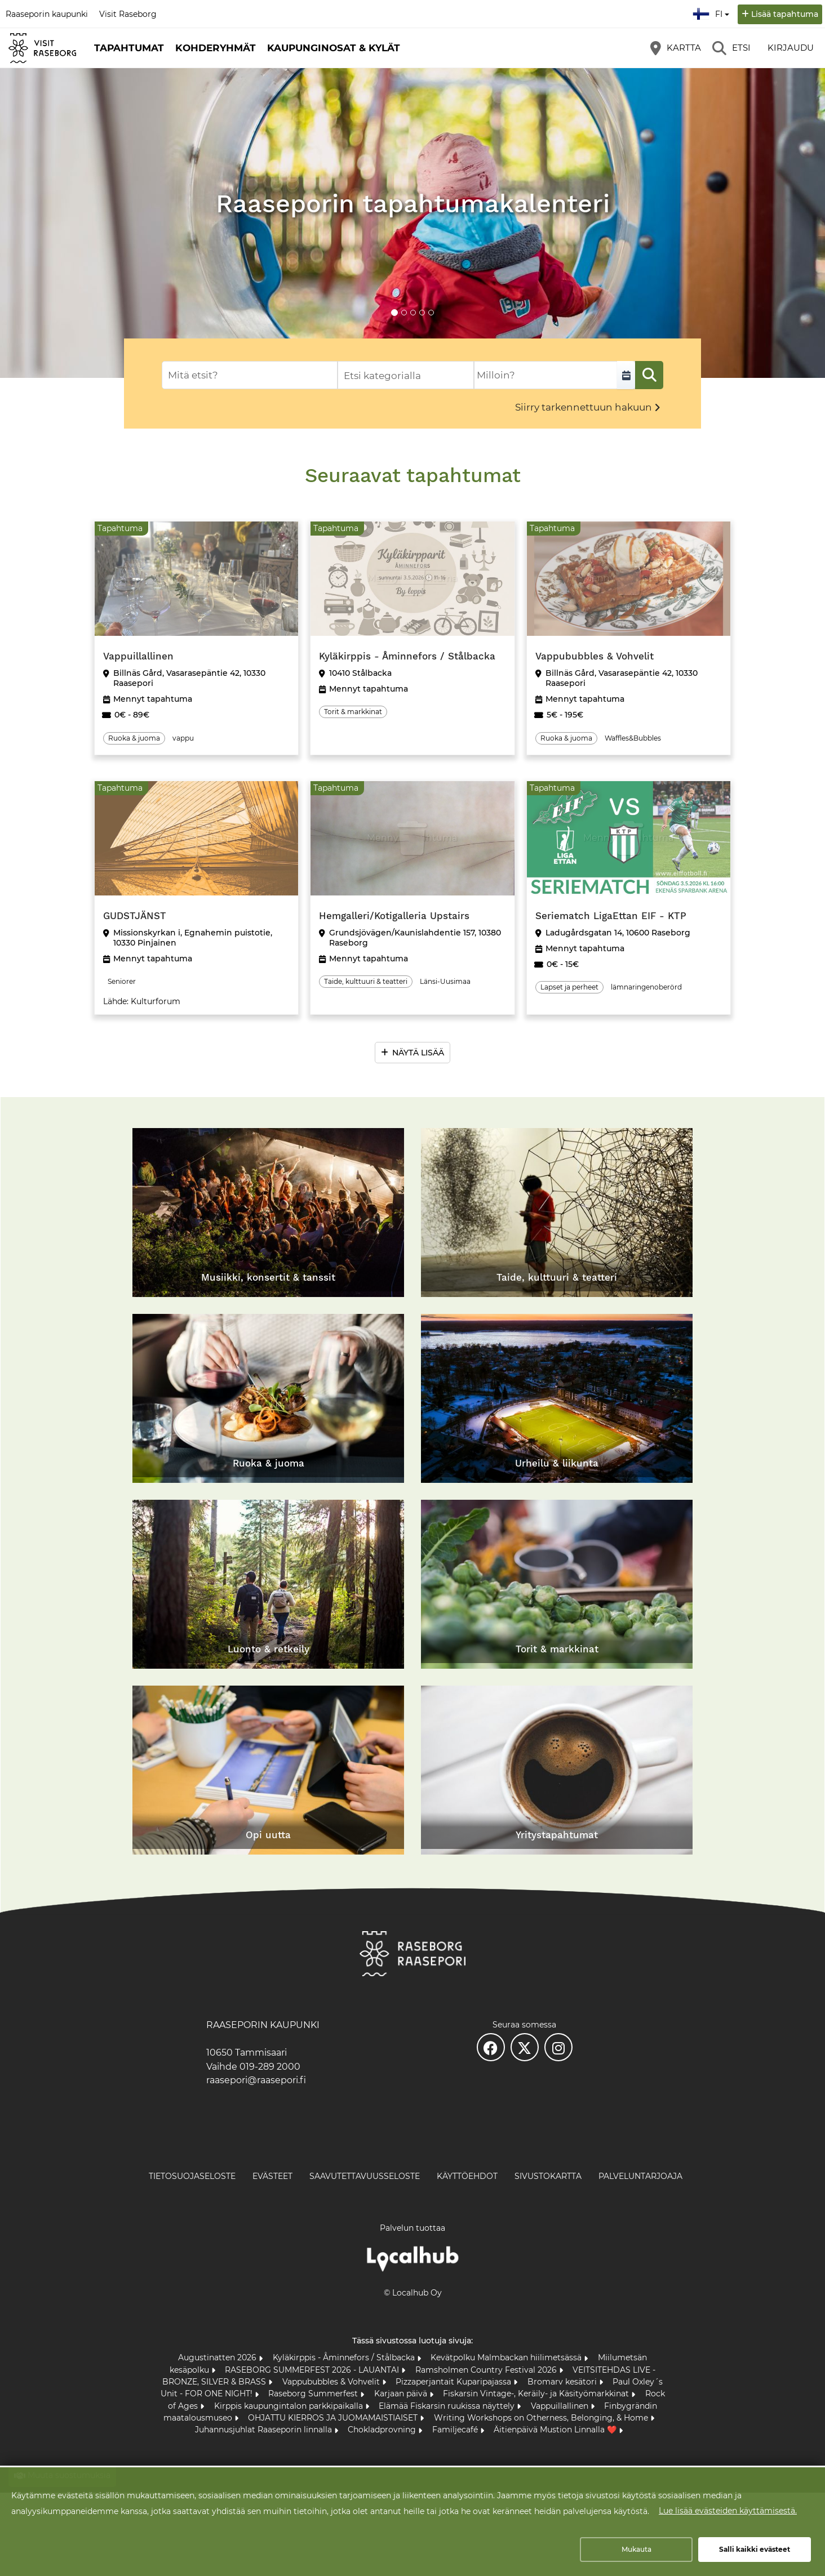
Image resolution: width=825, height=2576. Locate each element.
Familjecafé (456, 2430)
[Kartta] (676, 48)
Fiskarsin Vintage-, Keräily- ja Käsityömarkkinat (537, 2393)
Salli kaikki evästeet (754, 2549)
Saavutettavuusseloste (364, 2176)
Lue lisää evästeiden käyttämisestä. (728, 2511)
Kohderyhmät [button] (215, 48)
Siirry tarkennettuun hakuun (583, 407)
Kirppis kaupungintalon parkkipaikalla (289, 2406)
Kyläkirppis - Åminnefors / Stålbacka (345, 2357)
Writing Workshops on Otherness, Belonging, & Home (542, 2418)
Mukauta (636, 2549)
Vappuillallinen (561, 2406)
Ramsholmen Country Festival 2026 (487, 2370)
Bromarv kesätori (563, 2382)
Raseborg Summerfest (314, 2393)
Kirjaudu (791, 47)
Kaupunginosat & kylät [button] (333, 48)
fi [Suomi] (712, 12)
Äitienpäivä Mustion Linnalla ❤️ (556, 2430)
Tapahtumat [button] (129, 48)
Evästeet (272, 2176)
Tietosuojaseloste (192, 2176)
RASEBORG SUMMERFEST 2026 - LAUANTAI (313, 2370)
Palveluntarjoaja (640, 2176)
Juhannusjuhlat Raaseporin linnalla (264, 2430)
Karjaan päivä (401, 2393)
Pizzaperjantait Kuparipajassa (454, 2382)
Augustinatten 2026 (218, 2357)
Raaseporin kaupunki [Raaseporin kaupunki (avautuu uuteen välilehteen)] (47, 14)
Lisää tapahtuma (784, 14)
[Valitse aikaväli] (626, 375)
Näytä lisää (418, 1053)
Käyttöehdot (467, 2176)
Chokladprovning (383, 2430)
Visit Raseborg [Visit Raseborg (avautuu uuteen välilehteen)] (128, 14)
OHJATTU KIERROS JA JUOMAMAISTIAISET (334, 2418)
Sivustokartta (548, 2176)
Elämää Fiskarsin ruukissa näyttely (448, 2406)
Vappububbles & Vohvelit (332, 2382)
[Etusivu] (42, 48)
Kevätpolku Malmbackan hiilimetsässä (507, 2357)
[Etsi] (731, 48)
